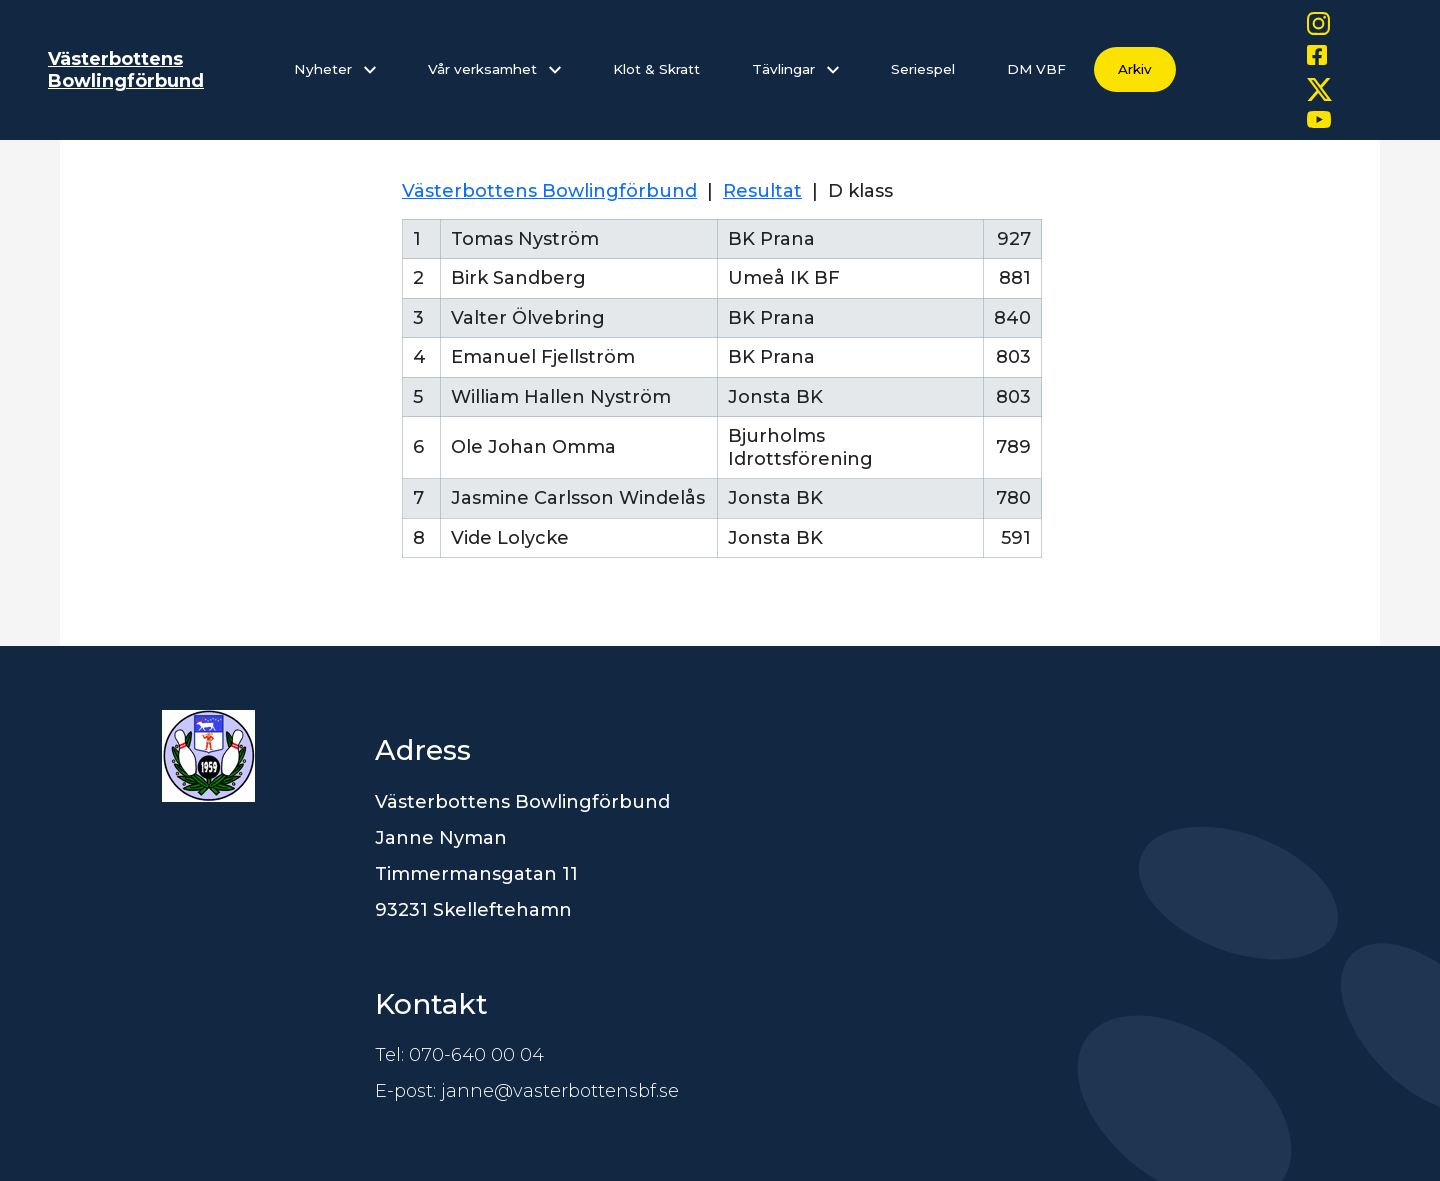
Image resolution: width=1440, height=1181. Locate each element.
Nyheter (335, 69)
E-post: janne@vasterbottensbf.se (527, 1091)
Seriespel (923, 69)
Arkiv (1135, 69)
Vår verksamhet (494, 69)
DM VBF (1036, 69)
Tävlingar (795, 69)
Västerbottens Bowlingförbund (549, 191)
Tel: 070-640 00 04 (459, 1055)
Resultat (762, 191)
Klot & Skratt (656, 69)
